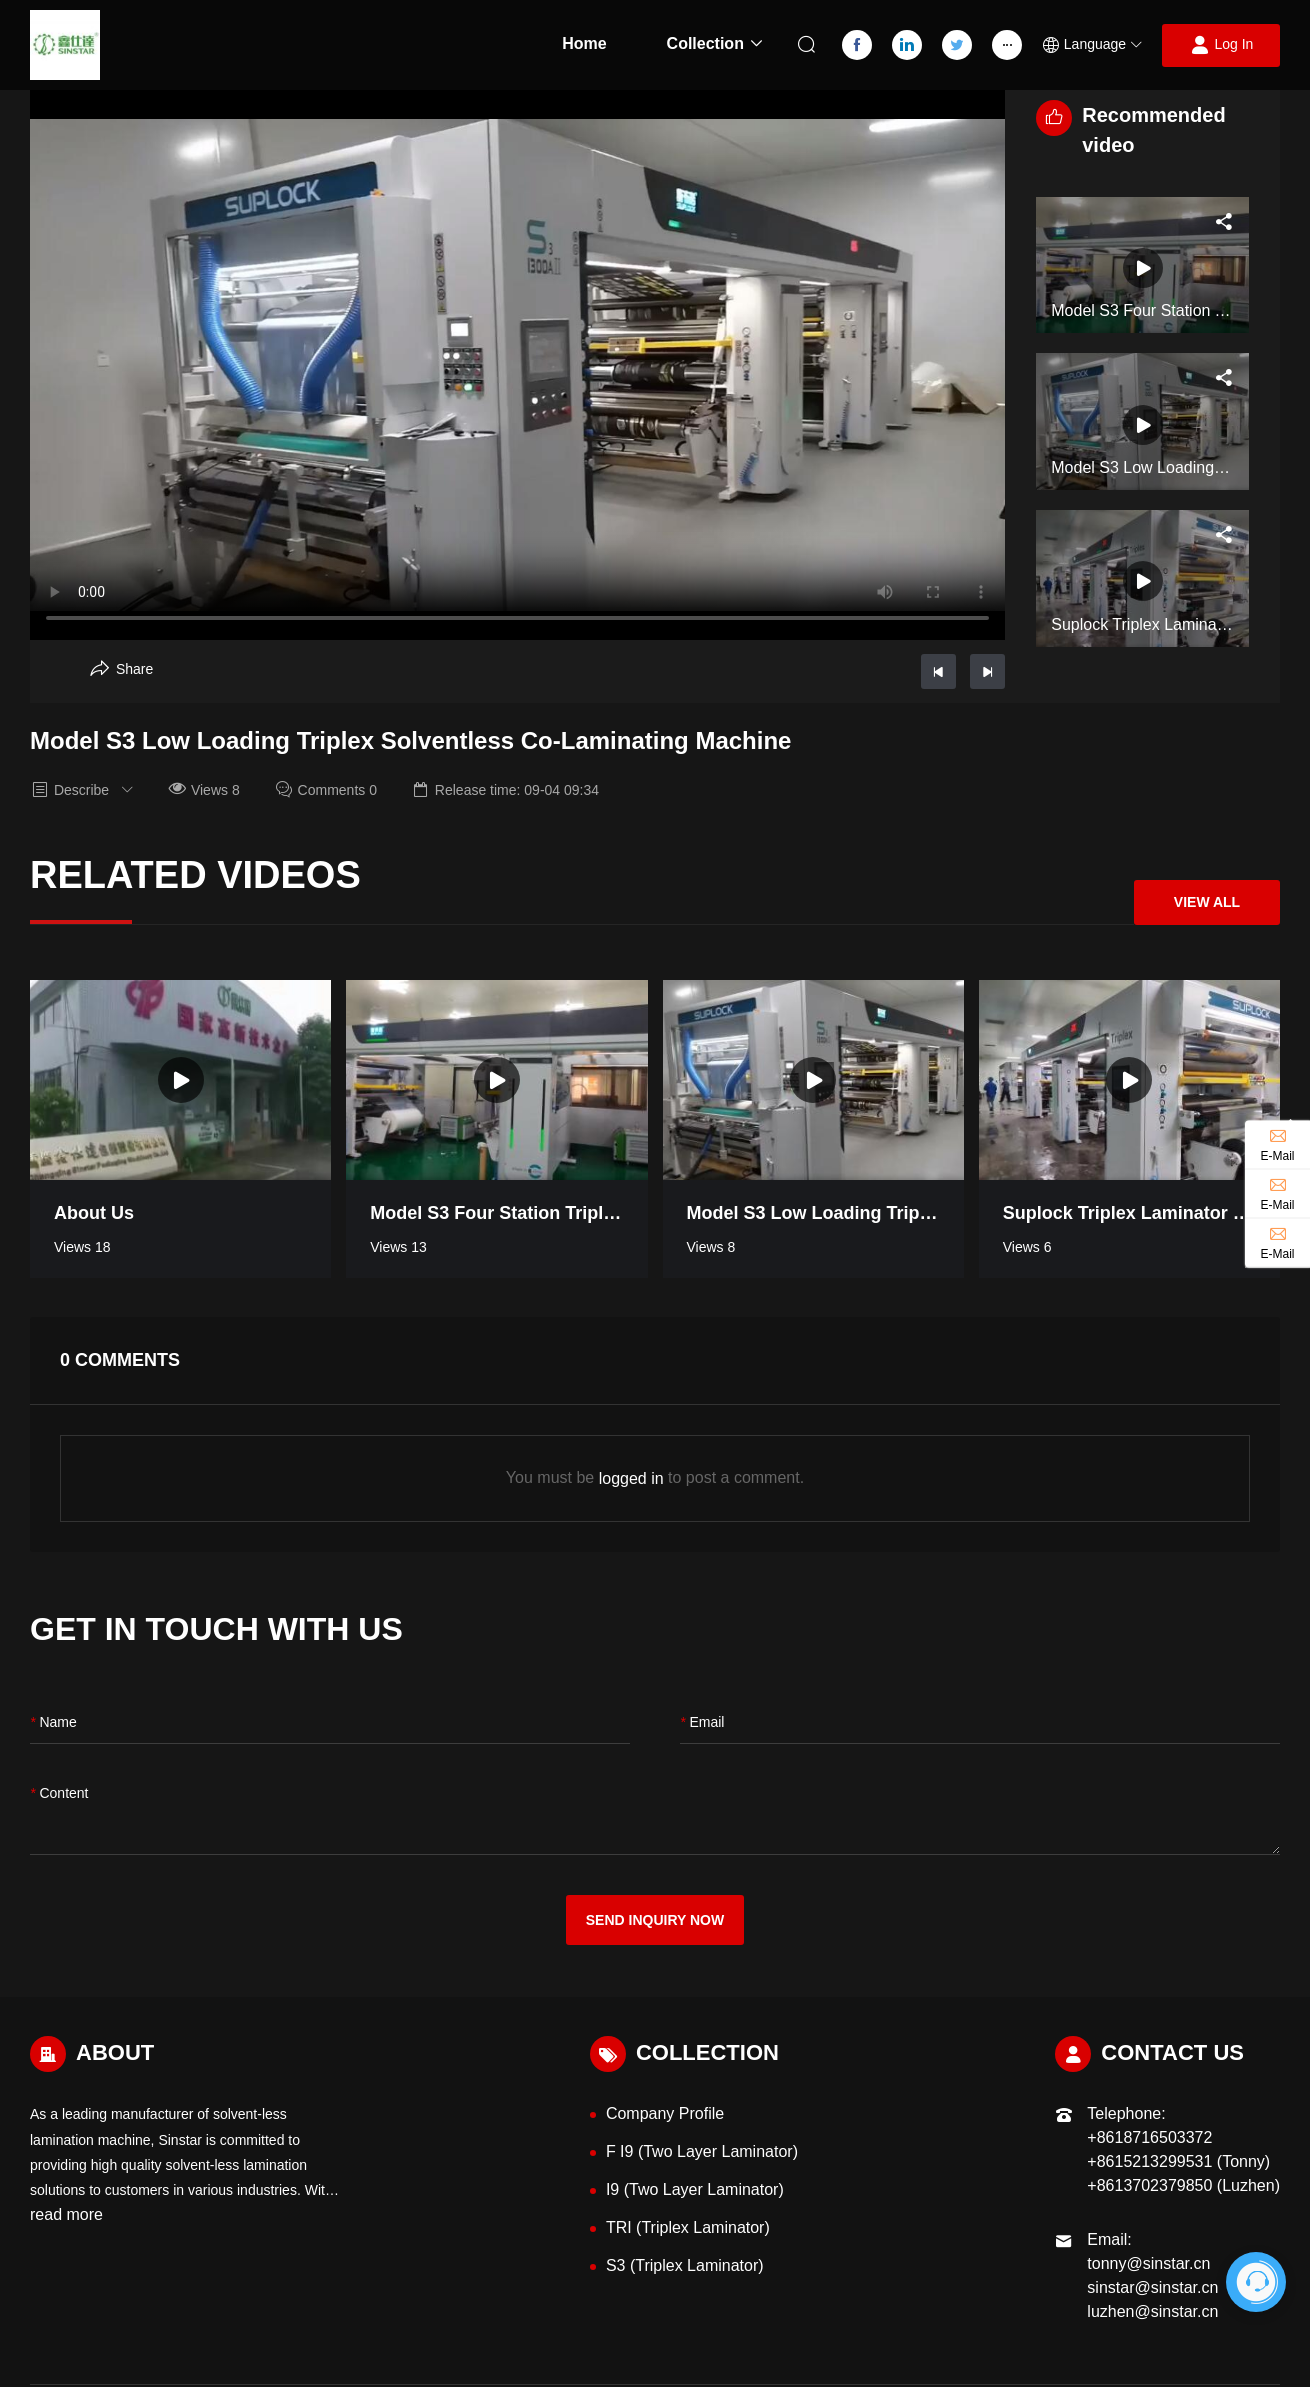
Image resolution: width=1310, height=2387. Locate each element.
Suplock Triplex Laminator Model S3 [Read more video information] (1129, 1213)
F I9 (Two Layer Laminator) (702, 2151)
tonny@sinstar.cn (1148, 2263)
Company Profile (665, 2113)
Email (702, 1722)
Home (584, 43)
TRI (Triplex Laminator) (688, 2227)
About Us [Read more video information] (94, 1213)
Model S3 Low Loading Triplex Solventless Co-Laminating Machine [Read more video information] (813, 1213)
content (59, 1793)
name (53, 1722)
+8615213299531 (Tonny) (1178, 2161)
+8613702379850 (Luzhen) (1183, 2185)
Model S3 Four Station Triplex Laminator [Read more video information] (496, 1213)
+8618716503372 (1149, 2137)
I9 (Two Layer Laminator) (695, 2189)
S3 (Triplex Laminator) (685, 2265)
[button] (1092, 45)
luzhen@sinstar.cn (1152, 2311)
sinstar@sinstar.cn (1152, 2287)
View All (1207, 902)
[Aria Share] (121, 669)
